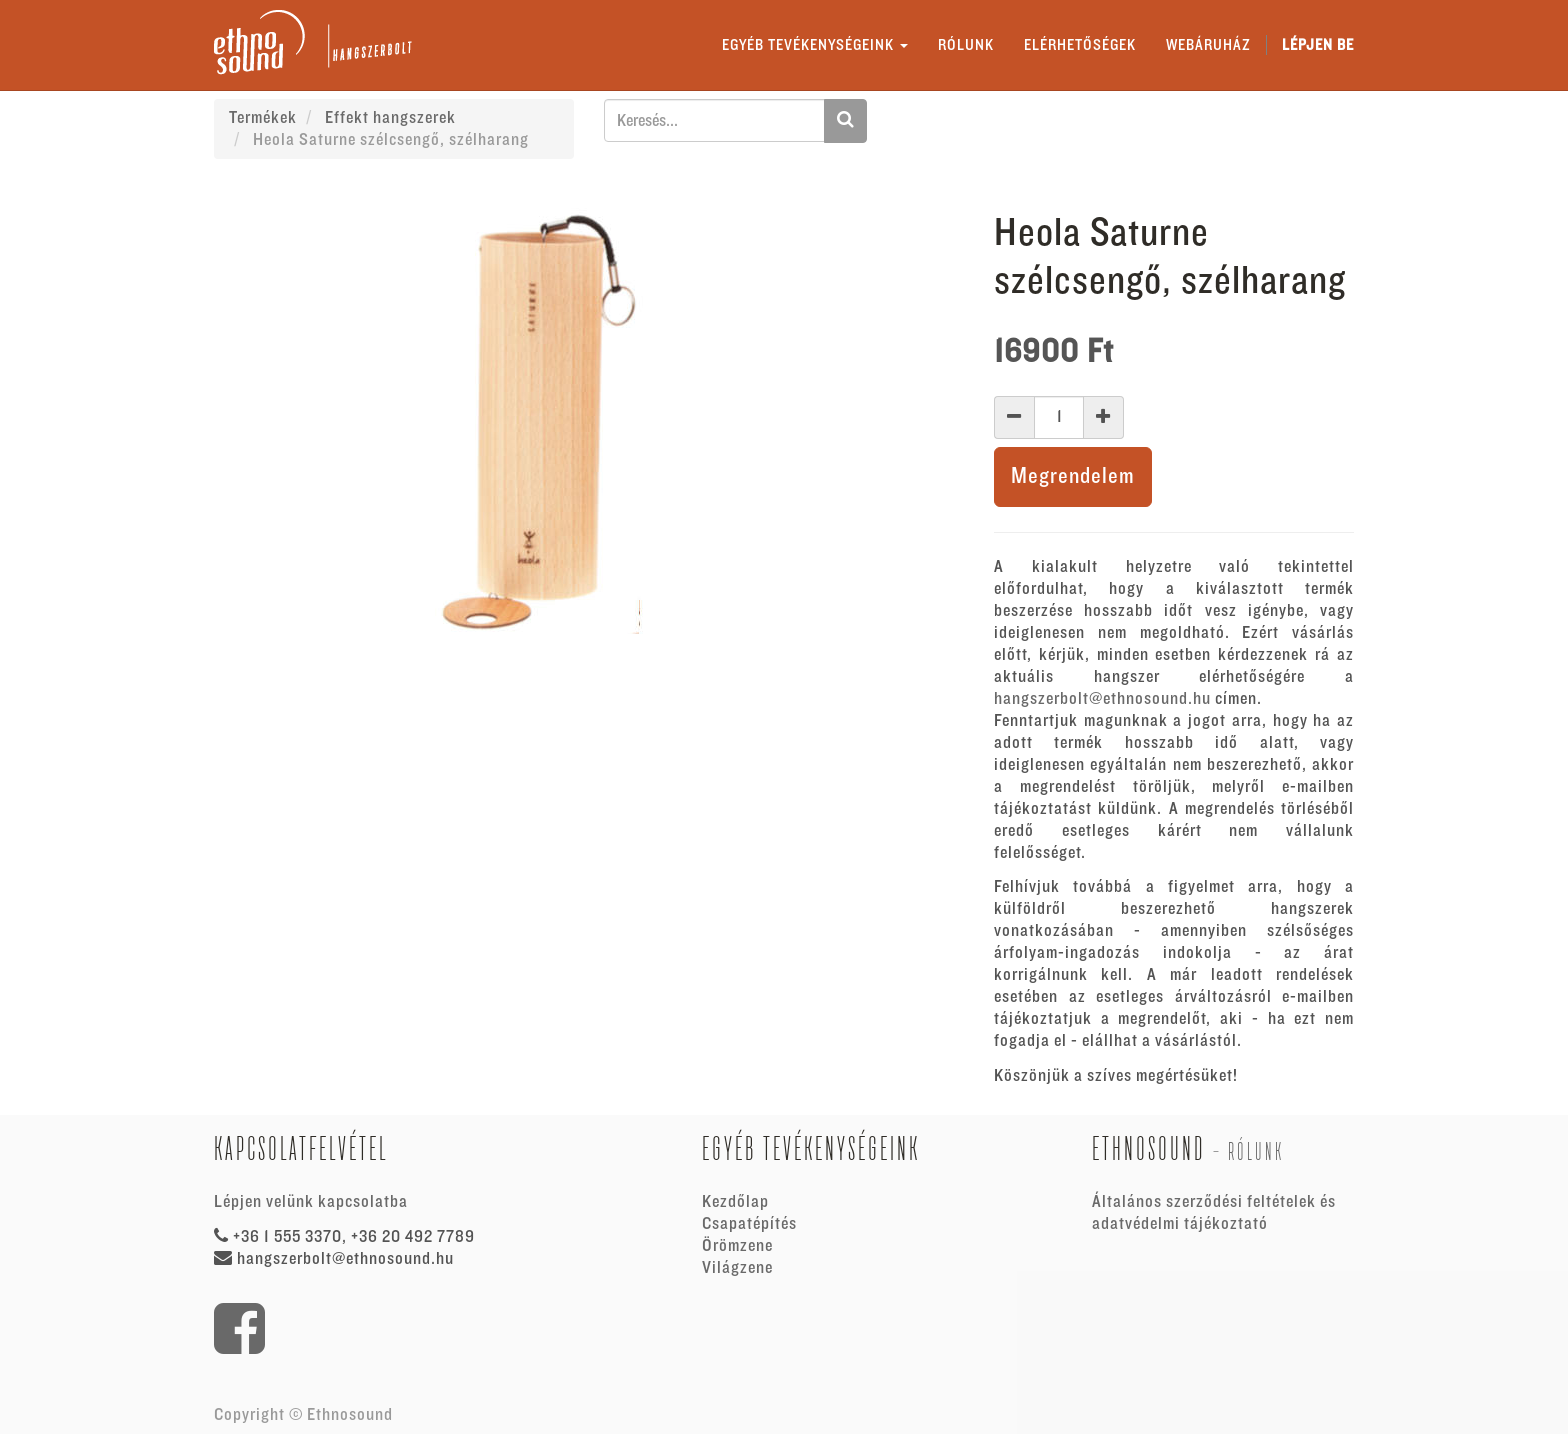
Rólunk (1256, 1151)
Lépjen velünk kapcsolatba (311, 1202)
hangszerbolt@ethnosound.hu (1102, 699)
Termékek (263, 118)
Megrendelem (1073, 476)
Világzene (737, 1268)
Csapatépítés (749, 1224)
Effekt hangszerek (390, 118)
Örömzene (737, 1246)
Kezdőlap (735, 1202)
